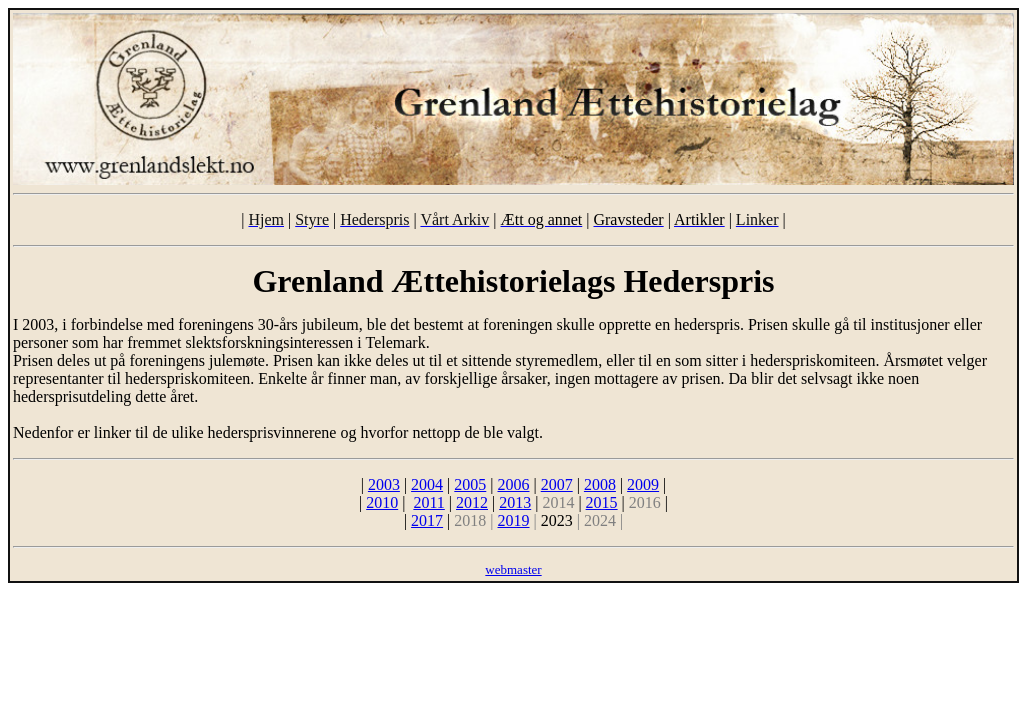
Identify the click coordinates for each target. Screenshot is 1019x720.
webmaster (513, 569)
